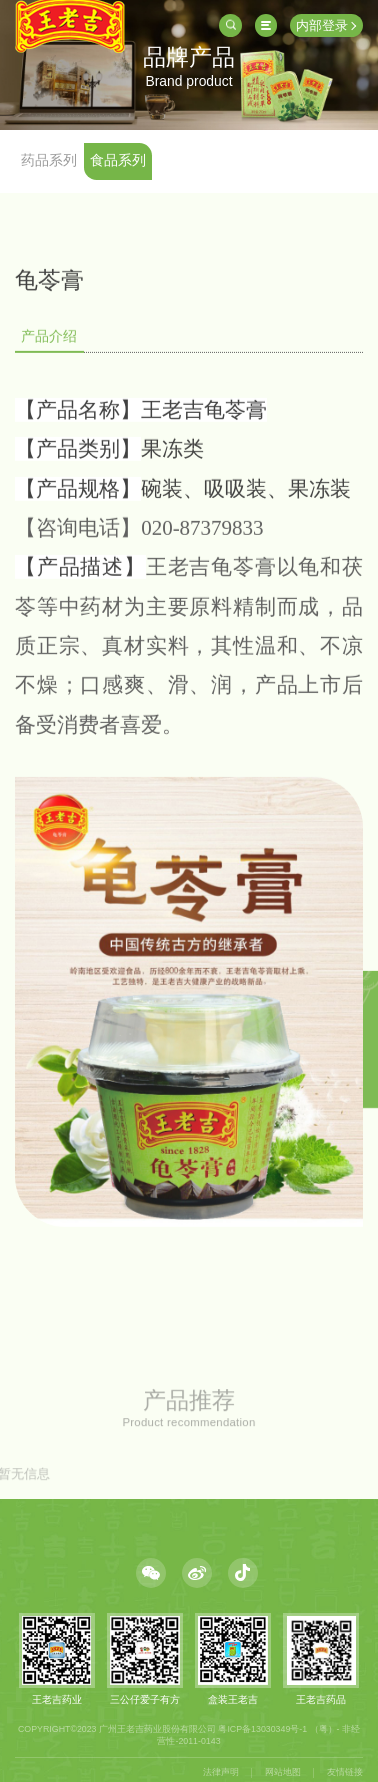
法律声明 (221, 1772)
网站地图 (283, 1772)
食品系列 (118, 160)
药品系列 (49, 160)
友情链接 (345, 1772)
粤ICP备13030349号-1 (262, 1728)
